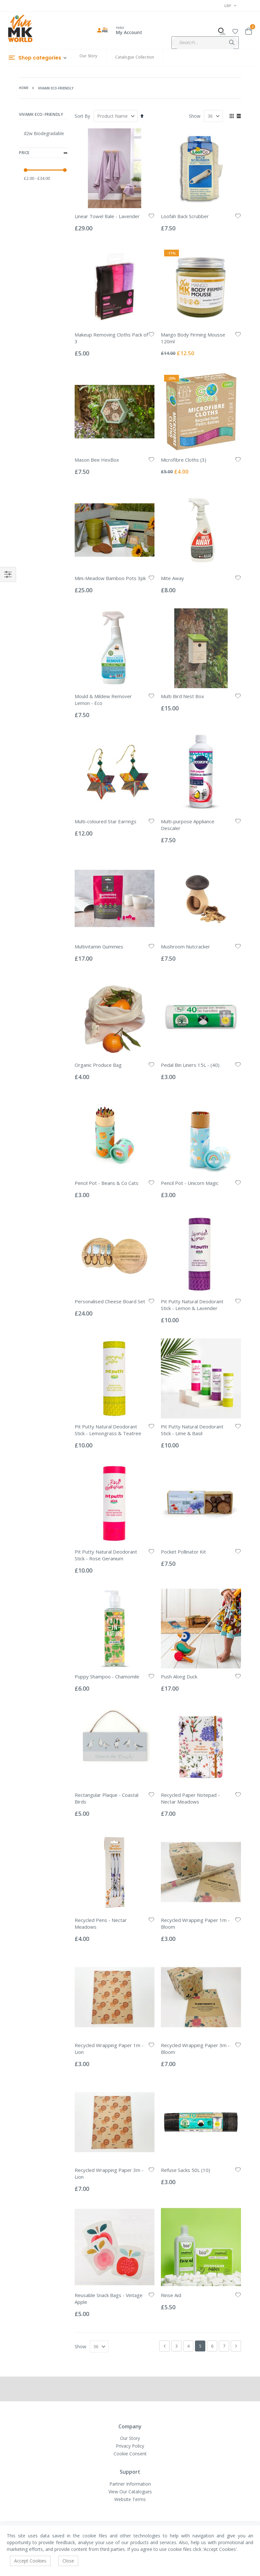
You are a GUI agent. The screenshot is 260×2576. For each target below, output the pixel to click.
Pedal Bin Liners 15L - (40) (190, 1065)
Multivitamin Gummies (99, 946)
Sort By (82, 116)
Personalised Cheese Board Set (110, 1301)
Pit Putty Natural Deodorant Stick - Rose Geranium (106, 1555)
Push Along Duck (179, 1676)
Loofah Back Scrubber (185, 216)
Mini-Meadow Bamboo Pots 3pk (110, 578)
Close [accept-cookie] (68, 2561)
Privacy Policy (130, 2446)
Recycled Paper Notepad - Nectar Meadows (190, 1798)
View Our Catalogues (130, 2491)
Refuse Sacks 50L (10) (185, 2170)
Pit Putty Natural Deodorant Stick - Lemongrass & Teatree (108, 1429)
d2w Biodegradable (44, 133)
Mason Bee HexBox (97, 460)
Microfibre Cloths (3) (183, 460)
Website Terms (130, 2499)
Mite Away (172, 578)
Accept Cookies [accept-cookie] (30, 2561)
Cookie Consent (130, 2454)
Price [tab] (43, 153)
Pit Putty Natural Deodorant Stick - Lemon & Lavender (192, 1304)
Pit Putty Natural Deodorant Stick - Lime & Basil (192, 1429)
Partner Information (130, 2484)
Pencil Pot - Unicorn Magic (189, 1183)
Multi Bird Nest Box (182, 696)
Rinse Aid (171, 2295)
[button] (235, 30)
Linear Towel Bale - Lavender (107, 216)
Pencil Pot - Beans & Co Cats (106, 1183)
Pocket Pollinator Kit (183, 1551)
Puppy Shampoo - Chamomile (107, 1676)
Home (23, 88)
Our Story (88, 56)
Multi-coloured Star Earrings (105, 821)
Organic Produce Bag (98, 1065)
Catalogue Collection (134, 57)
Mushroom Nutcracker (185, 946)
